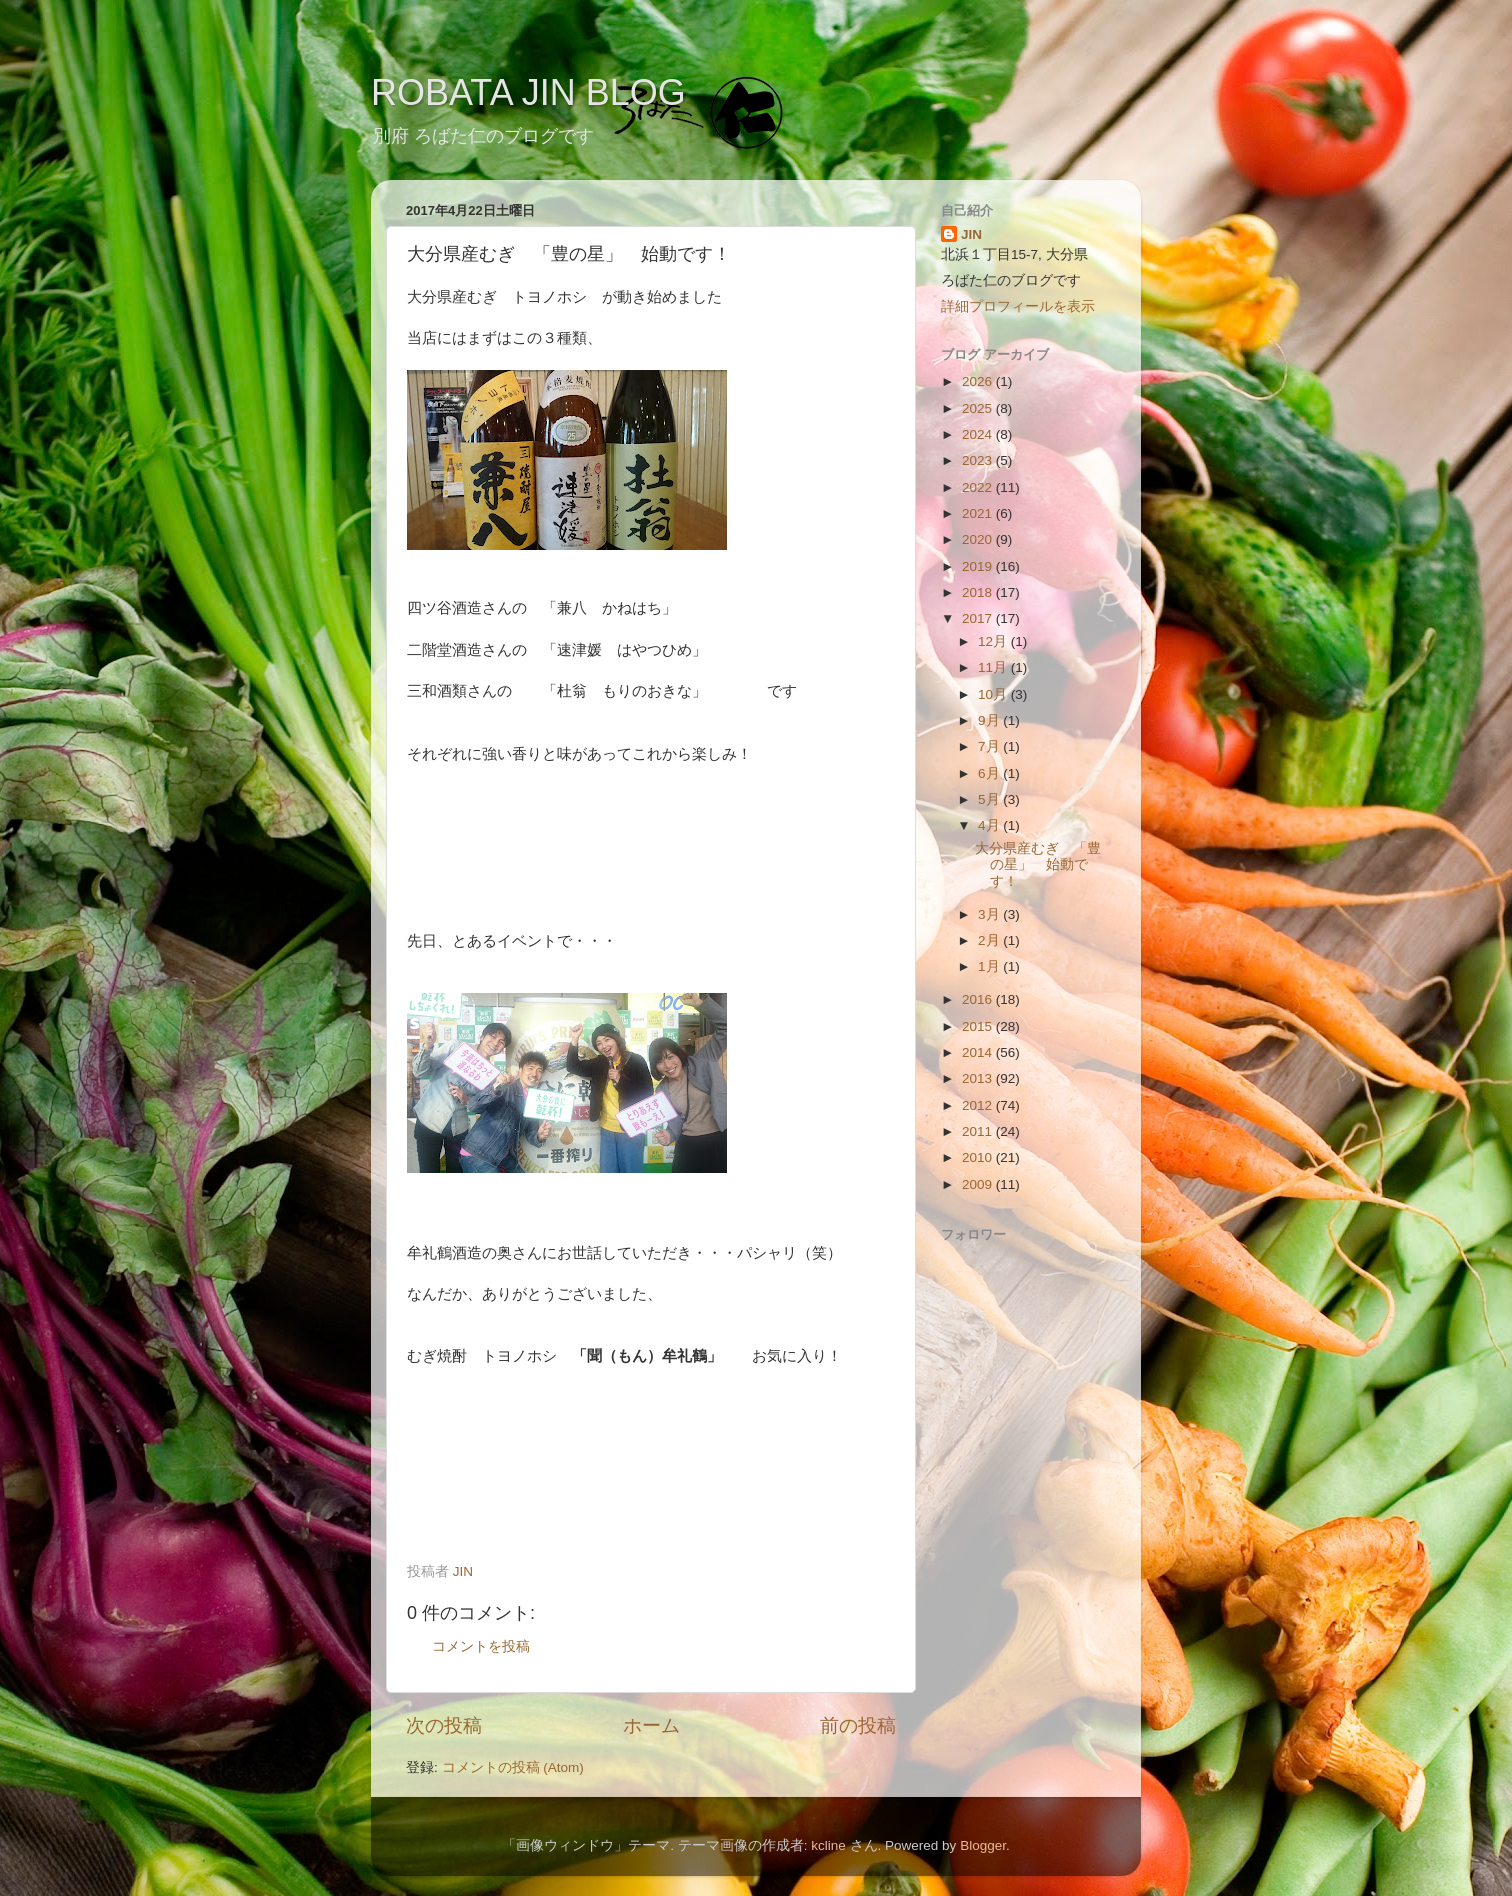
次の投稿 (444, 1725)
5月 (990, 799)
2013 (979, 1078)
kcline (828, 1845)
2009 (979, 1184)
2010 (979, 1157)
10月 (994, 694)
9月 (990, 720)
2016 (979, 999)
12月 (994, 641)
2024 (979, 434)
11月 (994, 667)
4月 (990, 825)
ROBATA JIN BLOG (528, 92)
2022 (979, 487)
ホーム (651, 1725)
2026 (979, 381)
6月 (990, 773)
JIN (971, 234)
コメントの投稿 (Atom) (513, 1767)
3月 (990, 914)
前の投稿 (858, 1725)
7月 (990, 746)
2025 (979, 408)
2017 (979, 618)
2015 (979, 1026)
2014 (979, 1052)
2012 (979, 1105)
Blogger (983, 1845)
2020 (979, 539)
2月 (990, 940)
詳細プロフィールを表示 (1018, 306)
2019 (979, 566)
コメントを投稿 (481, 1646)
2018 (979, 592)
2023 (979, 460)
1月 (990, 966)
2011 (979, 1131)
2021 (979, 513)
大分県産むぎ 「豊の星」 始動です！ (1038, 864)
